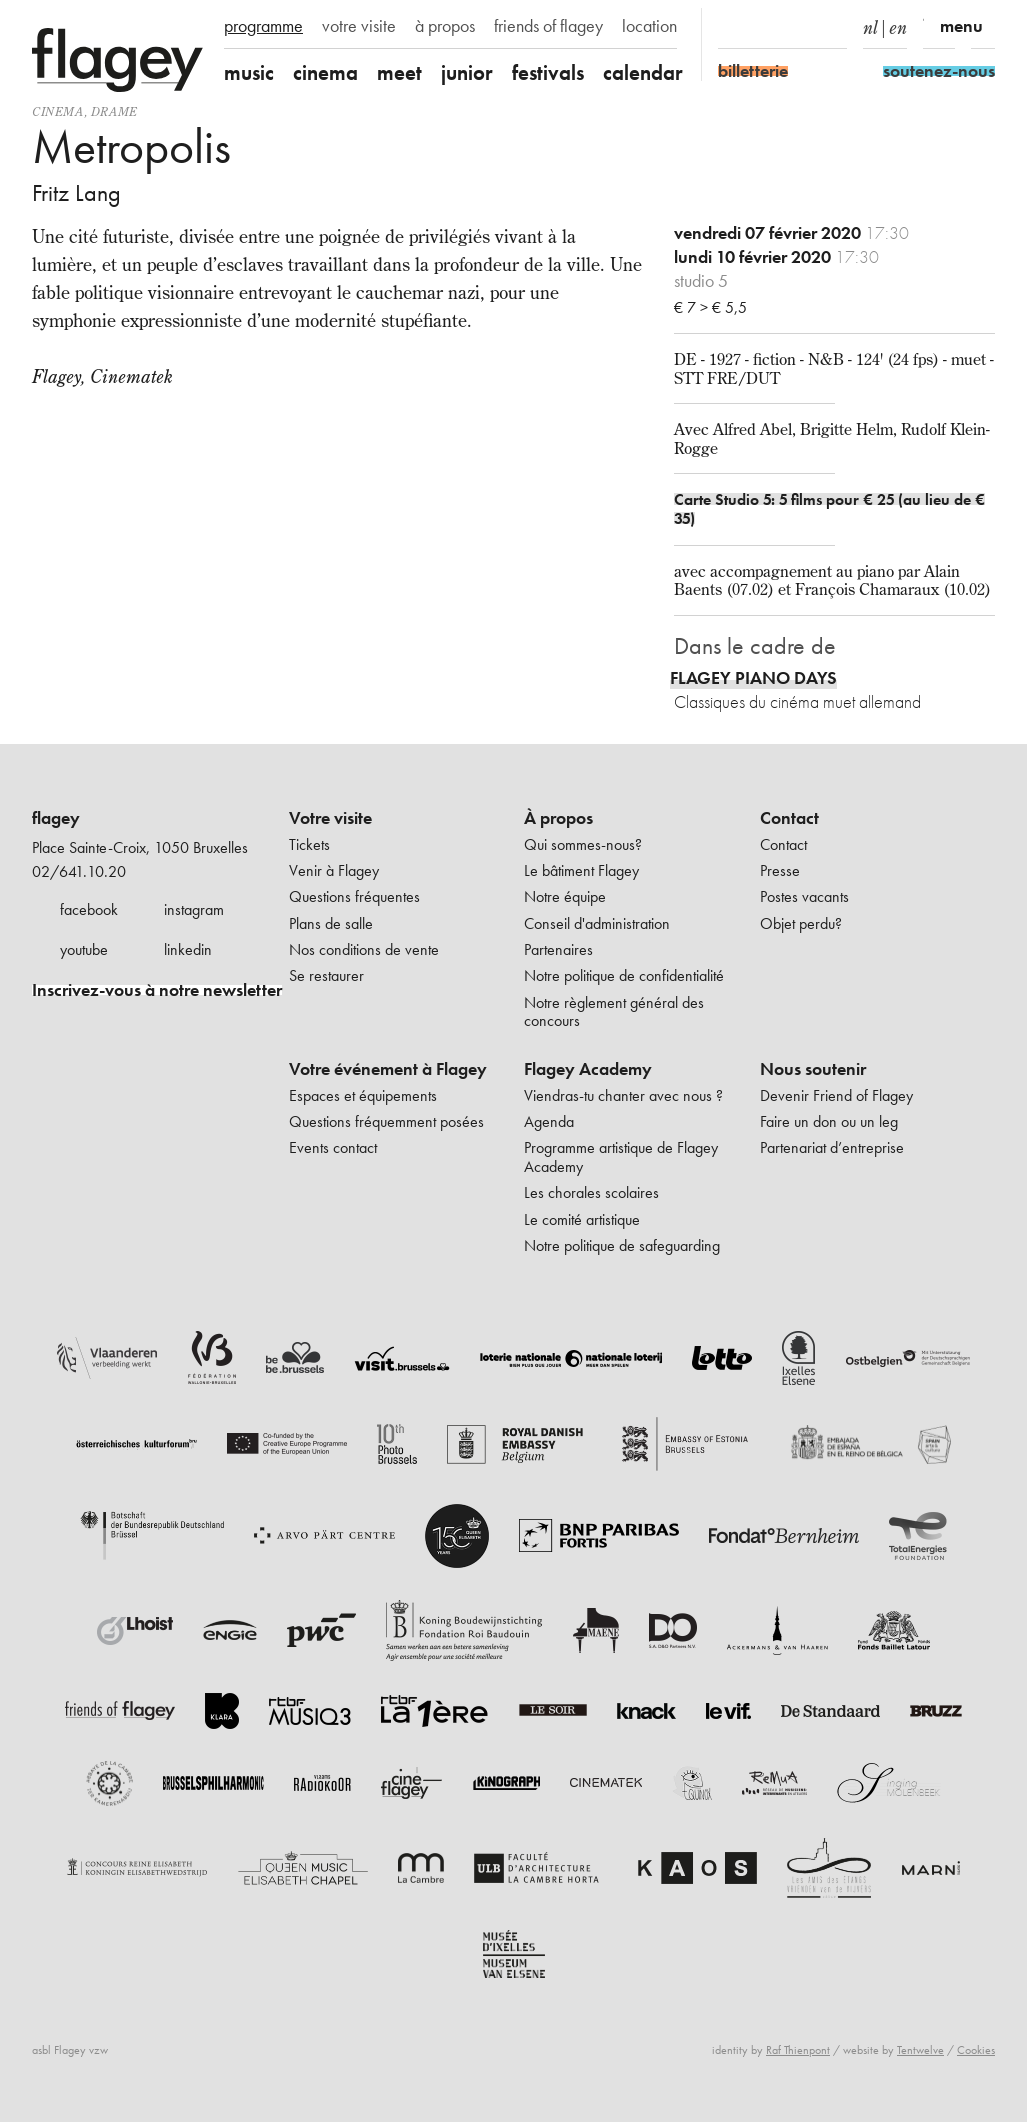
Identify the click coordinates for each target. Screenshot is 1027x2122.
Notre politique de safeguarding (622, 1245)
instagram (194, 909)
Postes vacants (804, 896)
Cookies (976, 2050)
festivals (548, 72)
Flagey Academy (588, 1069)
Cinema (58, 111)
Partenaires (558, 949)
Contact (789, 818)
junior (467, 72)
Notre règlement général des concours (614, 1011)
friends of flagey (548, 26)
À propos (558, 818)
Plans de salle (331, 923)
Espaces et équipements (363, 1095)
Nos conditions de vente (364, 949)
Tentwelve (920, 2050)
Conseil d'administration (597, 923)
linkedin (188, 949)
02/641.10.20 (79, 871)
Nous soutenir (813, 1069)
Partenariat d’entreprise (832, 1147)
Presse (780, 870)
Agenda (549, 1121)
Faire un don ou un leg (829, 1121)
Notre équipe (565, 896)
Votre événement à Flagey (388, 1069)
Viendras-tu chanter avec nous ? (623, 1095)
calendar (643, 72)
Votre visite (330, 818)
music (249, 72)
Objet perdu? (801, 923)
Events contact (333, 1147)
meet (399, 72)
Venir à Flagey (334, 870)
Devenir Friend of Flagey (836, 1095)
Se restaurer (326, 975)
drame (114, 111)
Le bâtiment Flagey (581, 870)
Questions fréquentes (354, 896)
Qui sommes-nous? (583, 844)
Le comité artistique (582, 1219)
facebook (89, 909)
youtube (84, 949)
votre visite (359, 26)
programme (263, 26)
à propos (445, 26)
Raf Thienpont (798, 2050)
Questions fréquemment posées (386, 1121)
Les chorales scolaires (591, 1192)
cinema (325, 72)
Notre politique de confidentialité (624, 975)
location (649, 26)
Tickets (309, 844)
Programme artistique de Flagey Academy (621, 1156)
